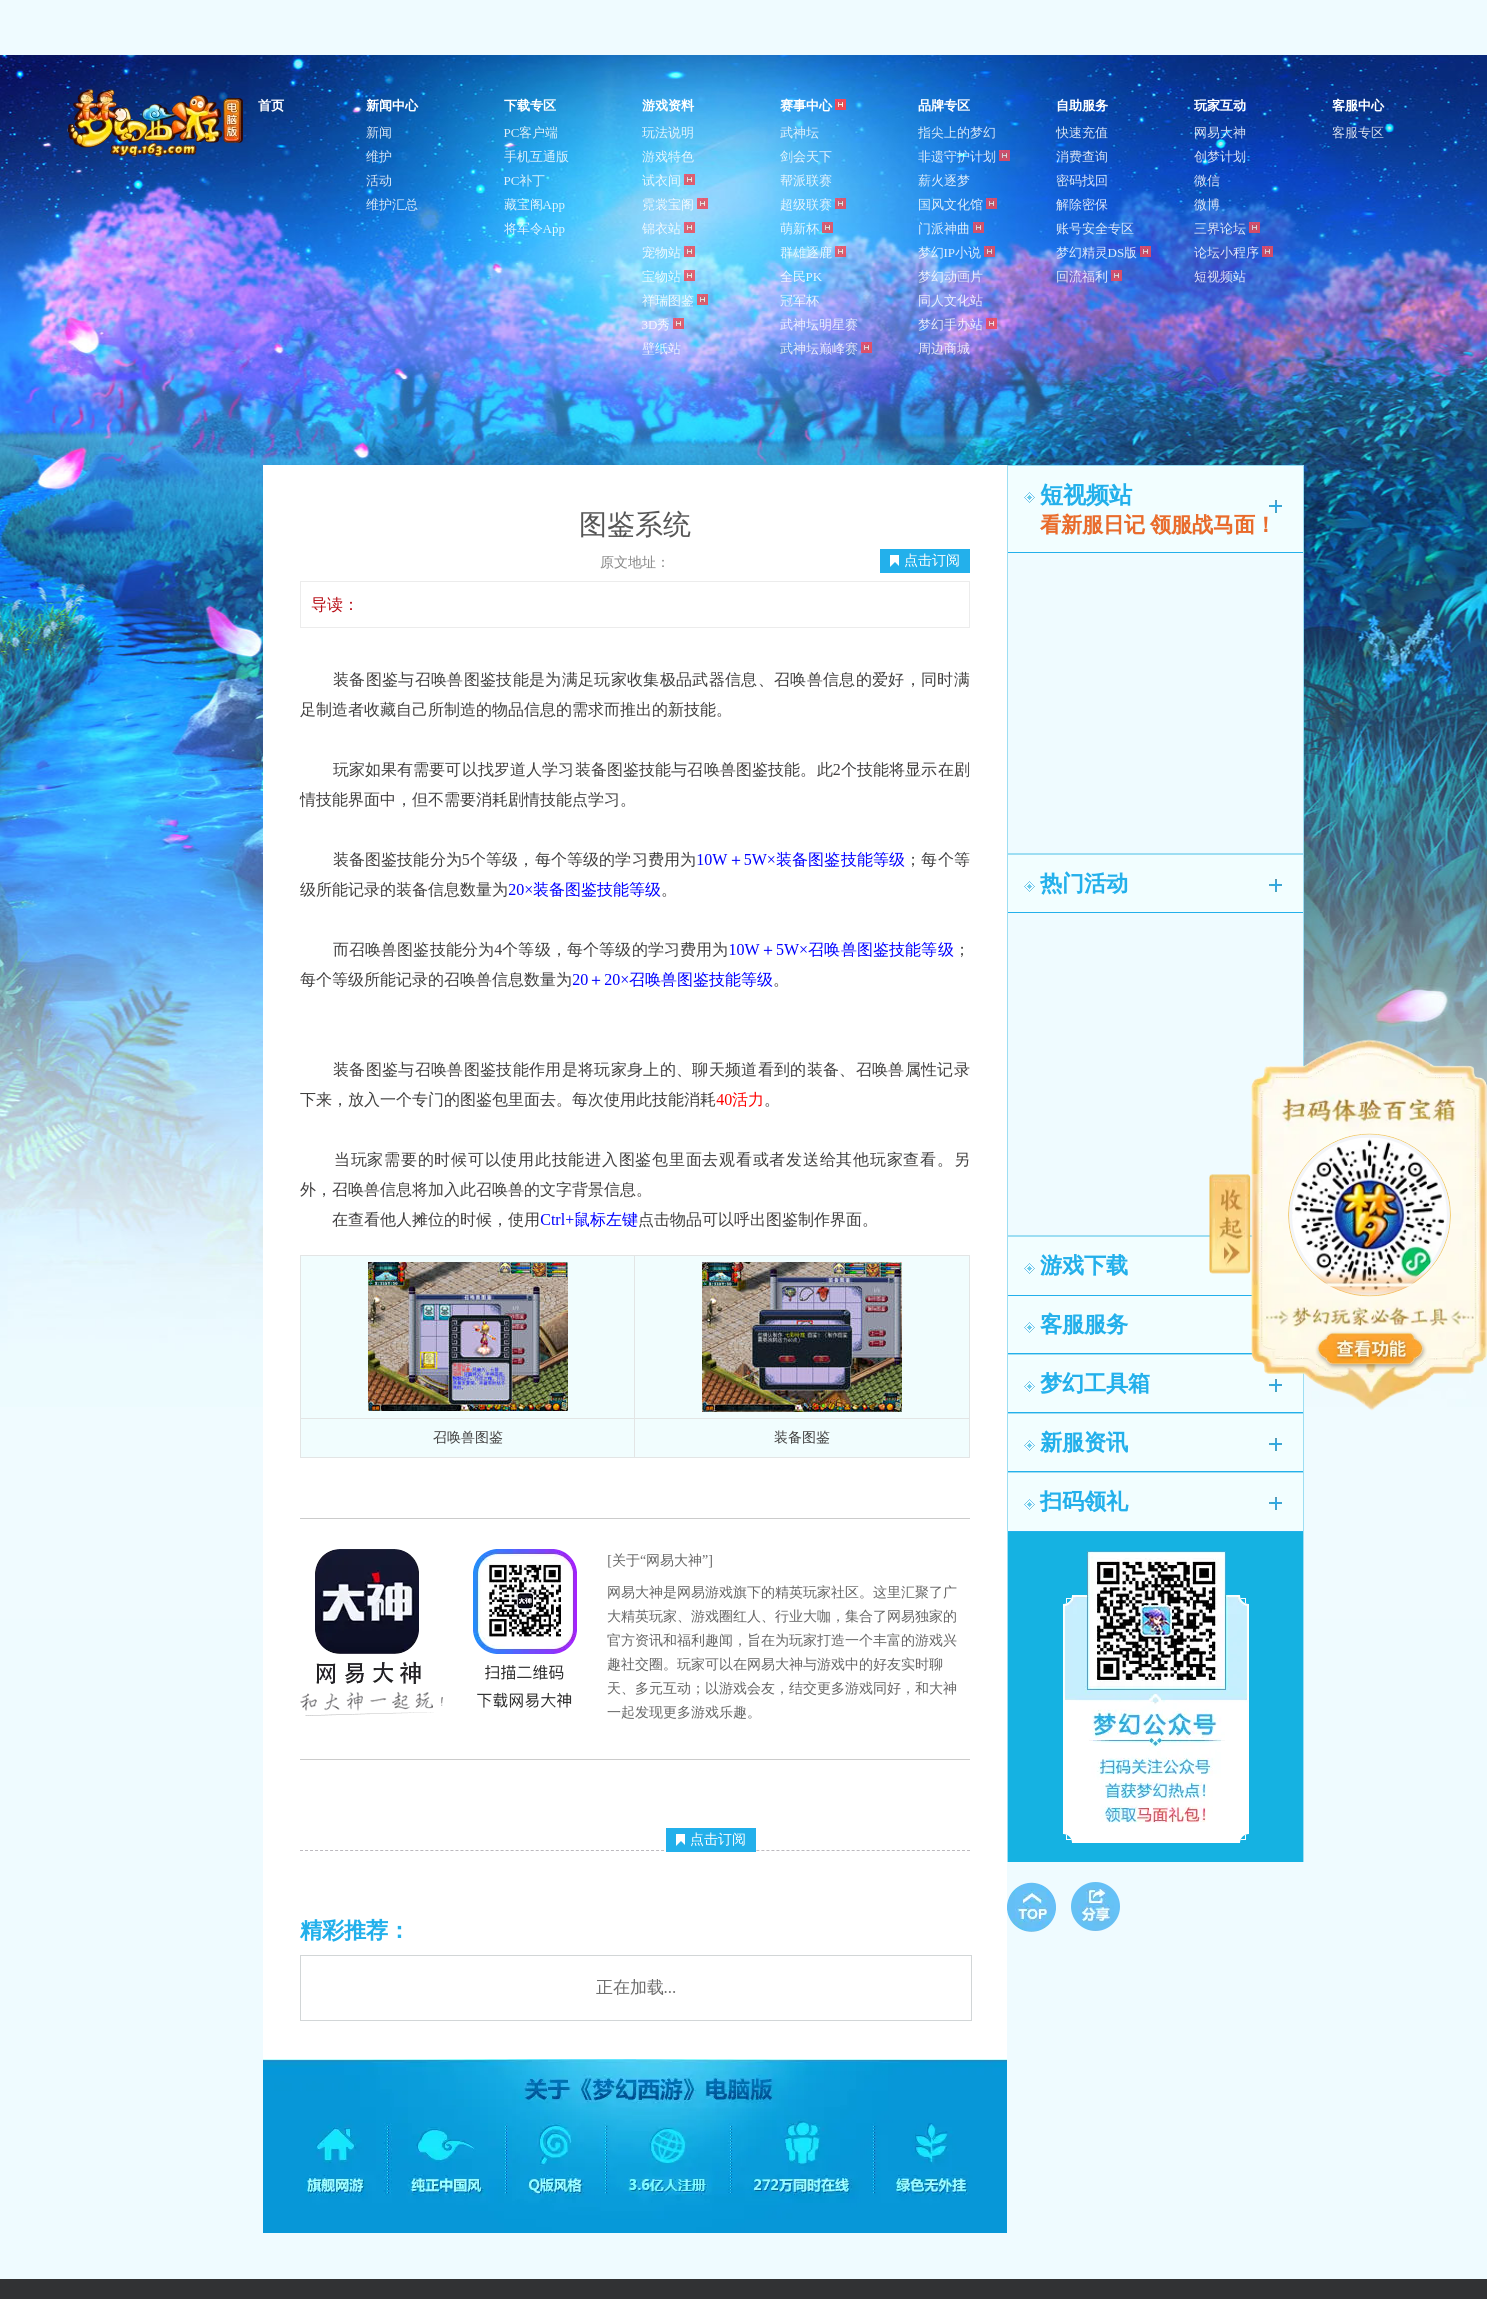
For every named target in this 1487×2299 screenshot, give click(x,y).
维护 (379, 156)
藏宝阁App (534, 204)
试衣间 (668, 180)
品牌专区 (944, 105)
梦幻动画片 (950, 276)
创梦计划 (1220, 156)
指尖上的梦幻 (957, 132)
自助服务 (1082, 105)
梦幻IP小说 (957, 252)
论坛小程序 (1233, 252)
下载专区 (530, 105)
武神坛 (799, 132)
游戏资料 (668, 105)
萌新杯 (806, 228)
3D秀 (663, 324)
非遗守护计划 (964, 156)
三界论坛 (1227, 228)
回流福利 (1089, 276)
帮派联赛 (806, 180)
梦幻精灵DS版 (1104, 252)
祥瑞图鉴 (675, 300)
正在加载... (636, 1987)
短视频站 (1220, 276)
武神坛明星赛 (819, 324)
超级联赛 (813, 204)
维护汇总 (392, 204)
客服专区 (1358, 132)
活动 (379, 180)
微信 (1207, 180)
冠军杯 (799, 300)
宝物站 (668, 276)
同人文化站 (950, 300)
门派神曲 (951, 228)
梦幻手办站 (957, 324)
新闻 (379, 132)
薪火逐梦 (944, 180)
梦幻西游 (158, 124)
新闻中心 (392, 105)
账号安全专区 (1095, 228)
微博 (1207, 204)
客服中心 (1358, 105)
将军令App (534, 228)
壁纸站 (661, 348)
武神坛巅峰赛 (826, 348)
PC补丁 (525, 180)
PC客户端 (531, 132)
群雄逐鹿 (813, 252)
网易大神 (1220, 132)
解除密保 (1082, 204)
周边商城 (944, 348)
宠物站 (668, 252)
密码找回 (1082, 180)
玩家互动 (1220, 105)
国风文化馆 (957, 204)
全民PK (801, 276)
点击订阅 (925, 560)
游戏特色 (668, 156)
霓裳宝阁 (675, 204)
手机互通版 (536, 156)
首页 (271, 105)
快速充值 (1082, 132)
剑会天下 (806, 156)
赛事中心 (813, 105)
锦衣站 (668, 228)
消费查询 (1082, 156)
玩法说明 (668, 132)
